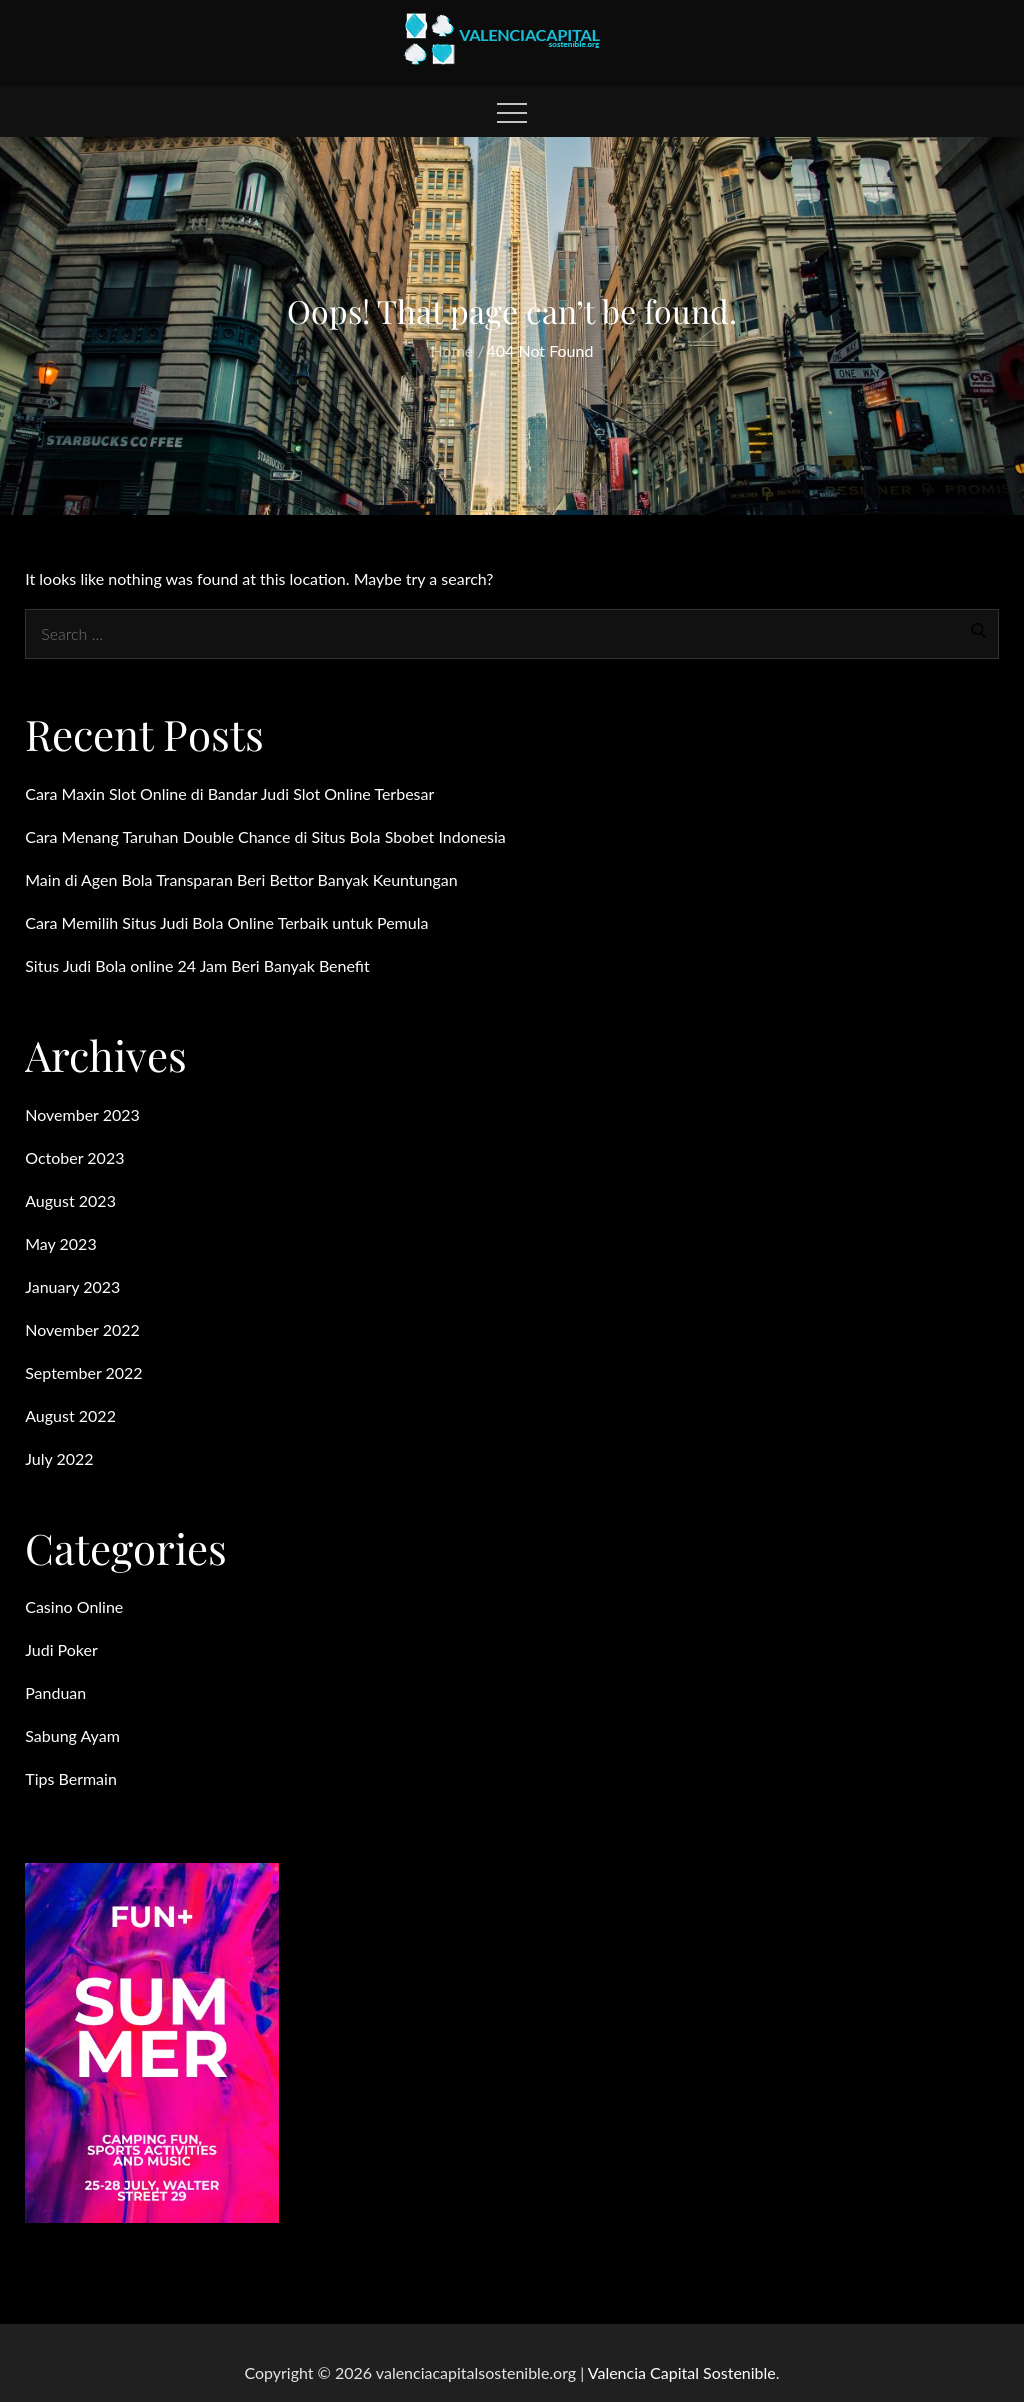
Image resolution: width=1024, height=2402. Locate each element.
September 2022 (83, 1372)
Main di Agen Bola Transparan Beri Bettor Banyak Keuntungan (241, 879)
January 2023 (72, 1286)
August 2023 (70, 1200)
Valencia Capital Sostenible (682, 2372)
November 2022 (82, 1329)
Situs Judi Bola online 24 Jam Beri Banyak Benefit (197, 965)
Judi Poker (61, 1649)
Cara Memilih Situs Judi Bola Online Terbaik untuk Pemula (226, 922)
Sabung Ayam (72, 1735)
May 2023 (60, 1243)
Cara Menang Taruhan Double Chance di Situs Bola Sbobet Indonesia (265, 836)
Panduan (55, 1692)
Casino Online (74, 1606)
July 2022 (59, 1458)
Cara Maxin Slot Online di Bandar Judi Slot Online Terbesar (229, 793)
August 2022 (70, 1415)
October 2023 (74, 1157)
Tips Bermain (71, 1778)
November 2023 (82, 1114)
